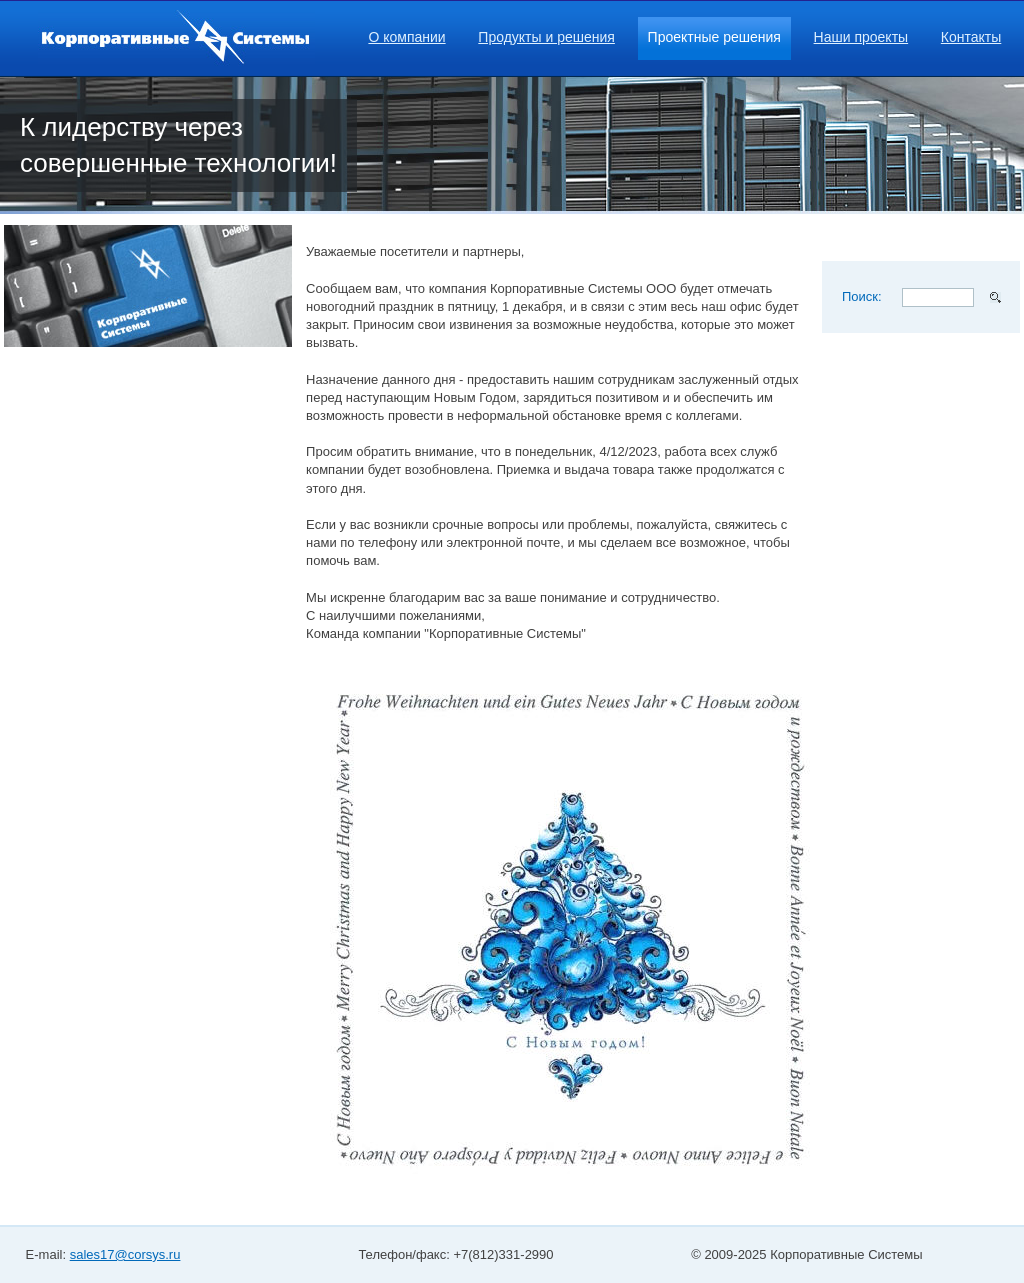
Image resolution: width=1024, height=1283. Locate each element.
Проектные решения (714, 37)
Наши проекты (861, 37)
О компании (406, 37)
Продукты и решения (546, 37)
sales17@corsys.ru (125, 1254)
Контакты (971, 37)
